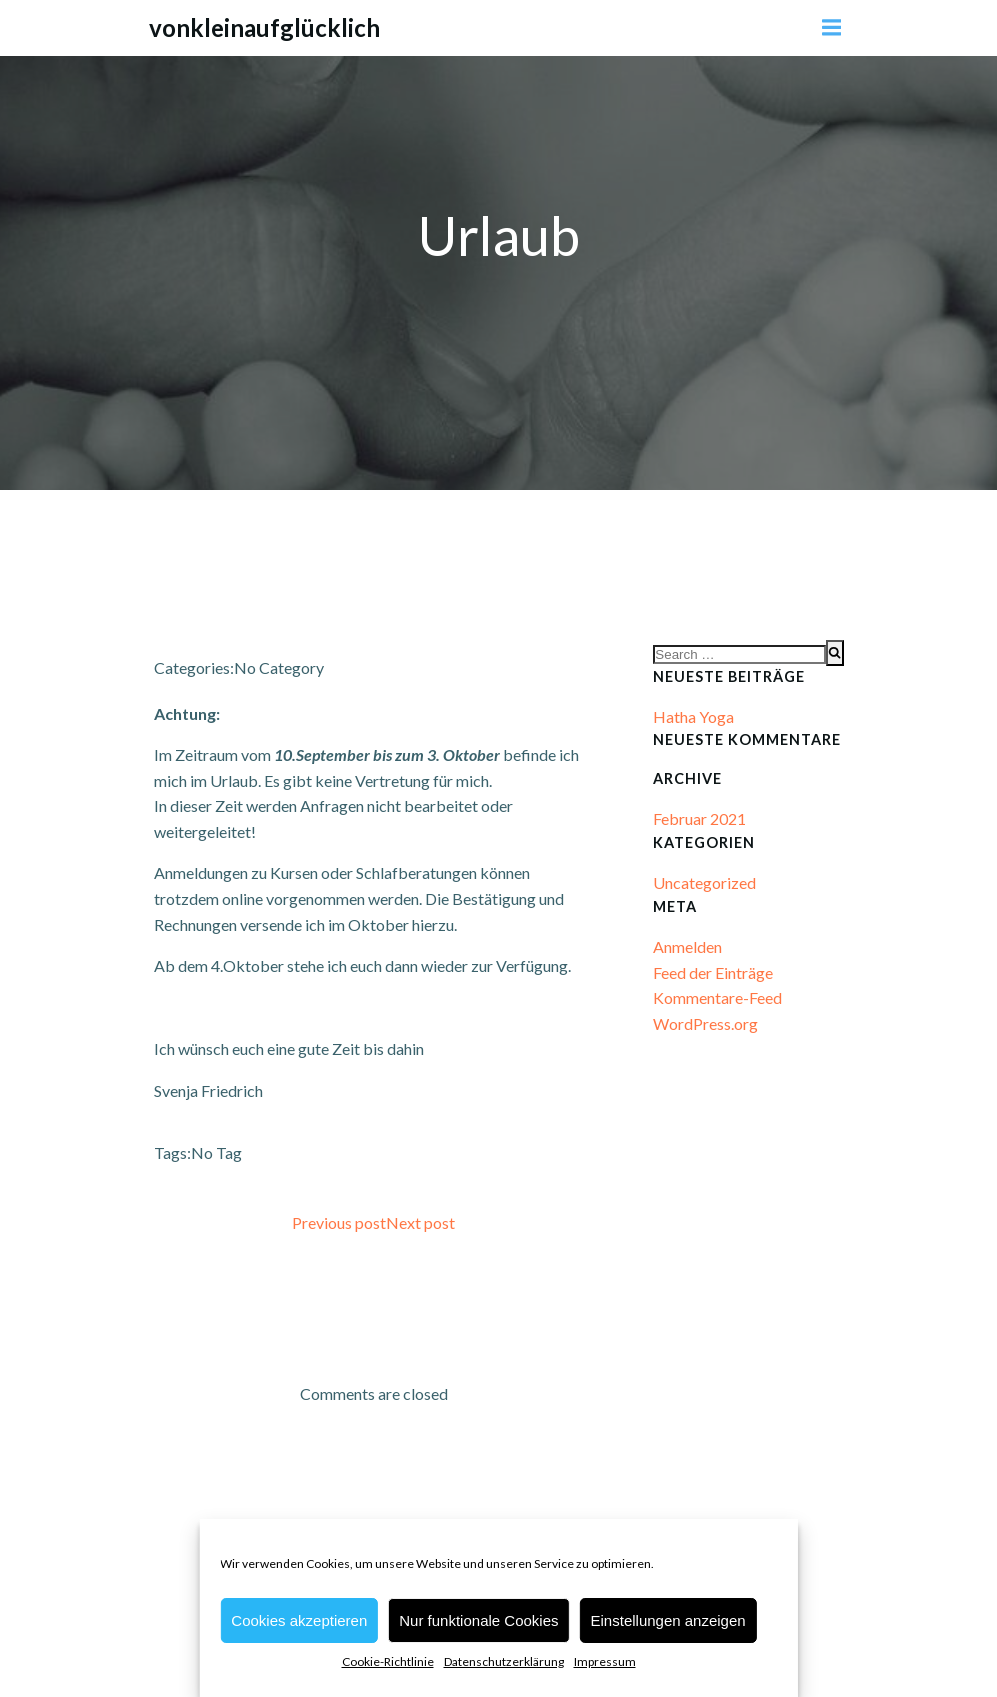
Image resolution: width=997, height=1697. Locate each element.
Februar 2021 (699, 818)
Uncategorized (704, 882)
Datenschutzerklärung (504, 1661)
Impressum (605, 1661)
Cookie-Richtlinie (388, 1661)
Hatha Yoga (693, 716)
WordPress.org (705, 1023)
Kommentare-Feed (717, 997)
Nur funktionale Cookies (478, 1620)
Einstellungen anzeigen (668, 1620)
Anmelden (687, 946)
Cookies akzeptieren (299, 1620)
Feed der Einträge (713, 972)
